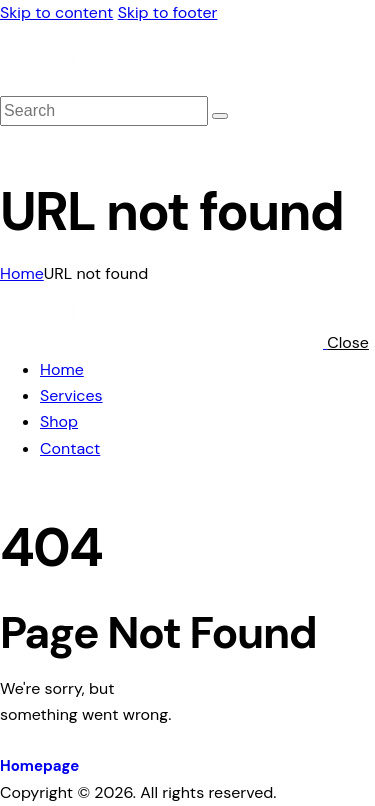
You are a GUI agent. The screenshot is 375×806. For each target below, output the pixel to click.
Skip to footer (168, 12)
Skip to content (56, 12)
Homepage (39, 766)
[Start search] (220, 116)
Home (22, 273)
